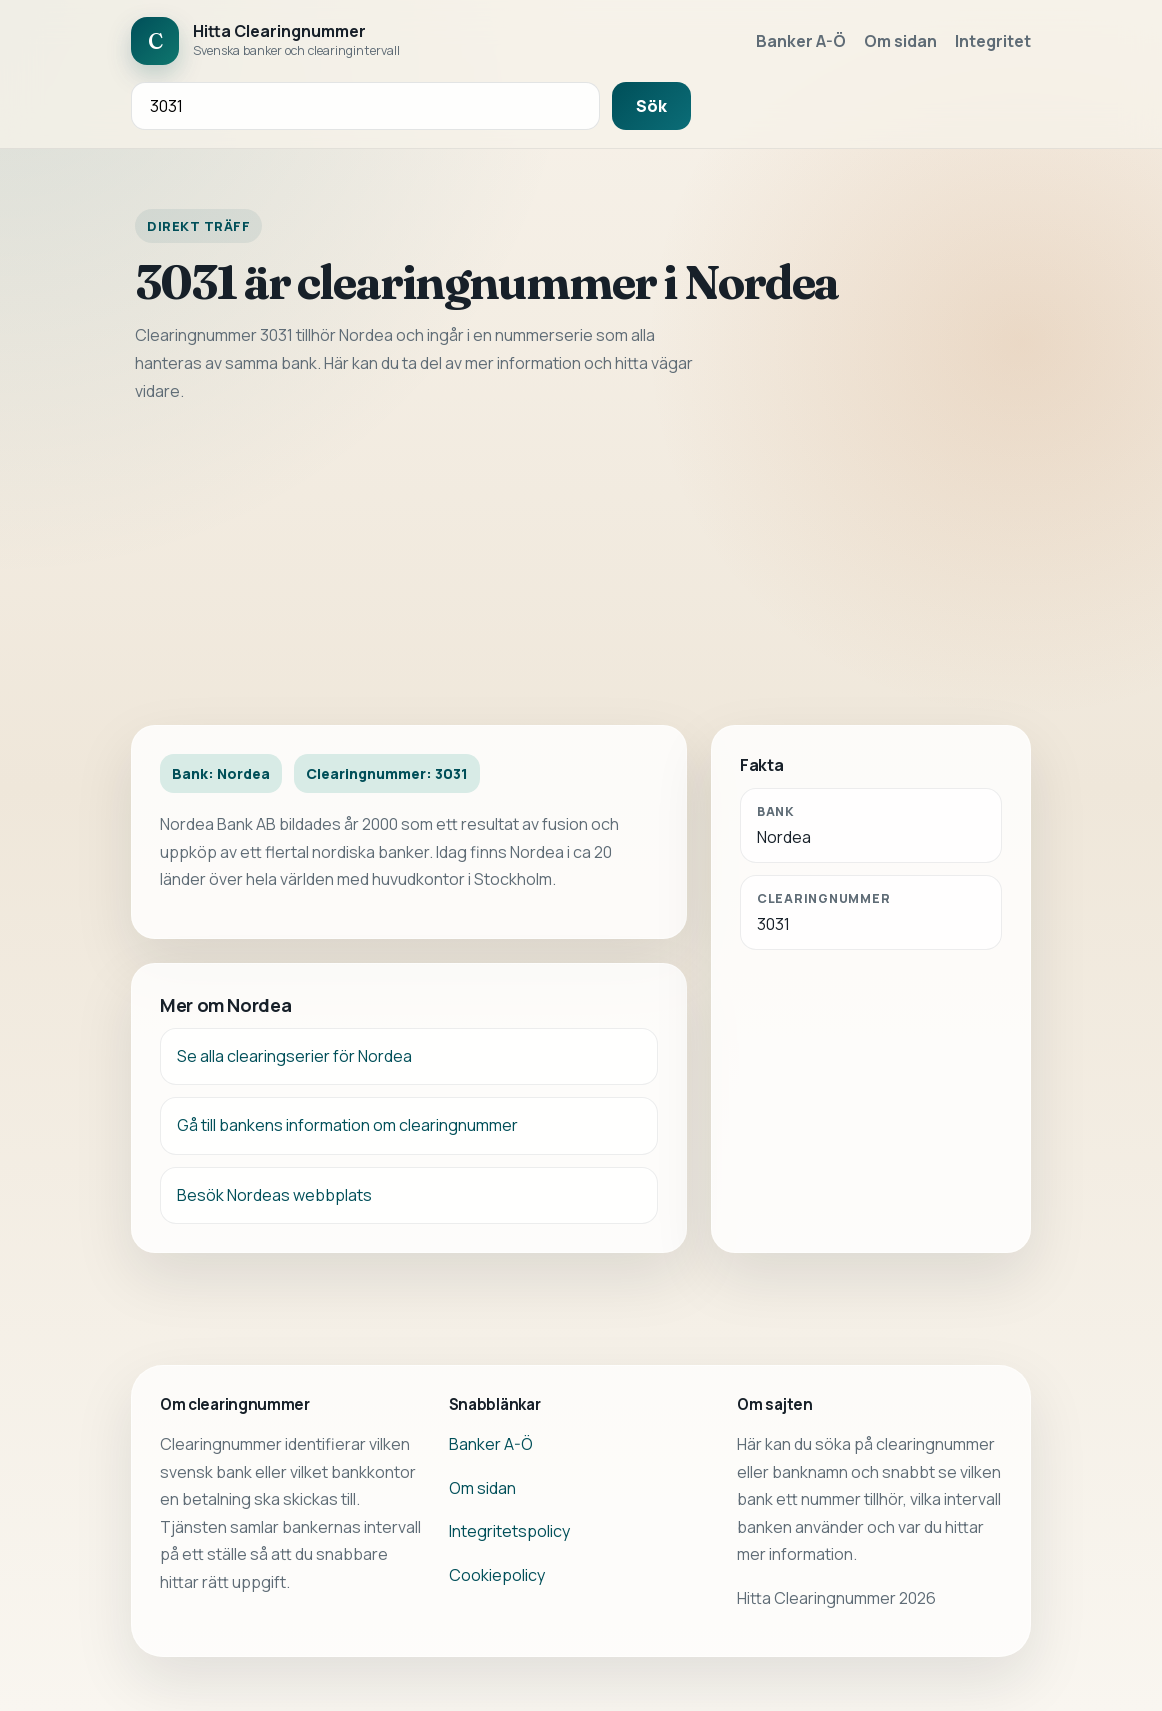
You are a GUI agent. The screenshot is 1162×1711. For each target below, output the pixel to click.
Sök (651, 106)
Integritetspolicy (509, 1531)
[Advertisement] (581, 565)
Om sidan (900, 41)
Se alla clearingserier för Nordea (294, 1056)
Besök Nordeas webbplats (274, 1195)
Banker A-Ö (801, 41)
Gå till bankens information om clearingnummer (347, 1125)
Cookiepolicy (497, 1575)
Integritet (993, 41)
